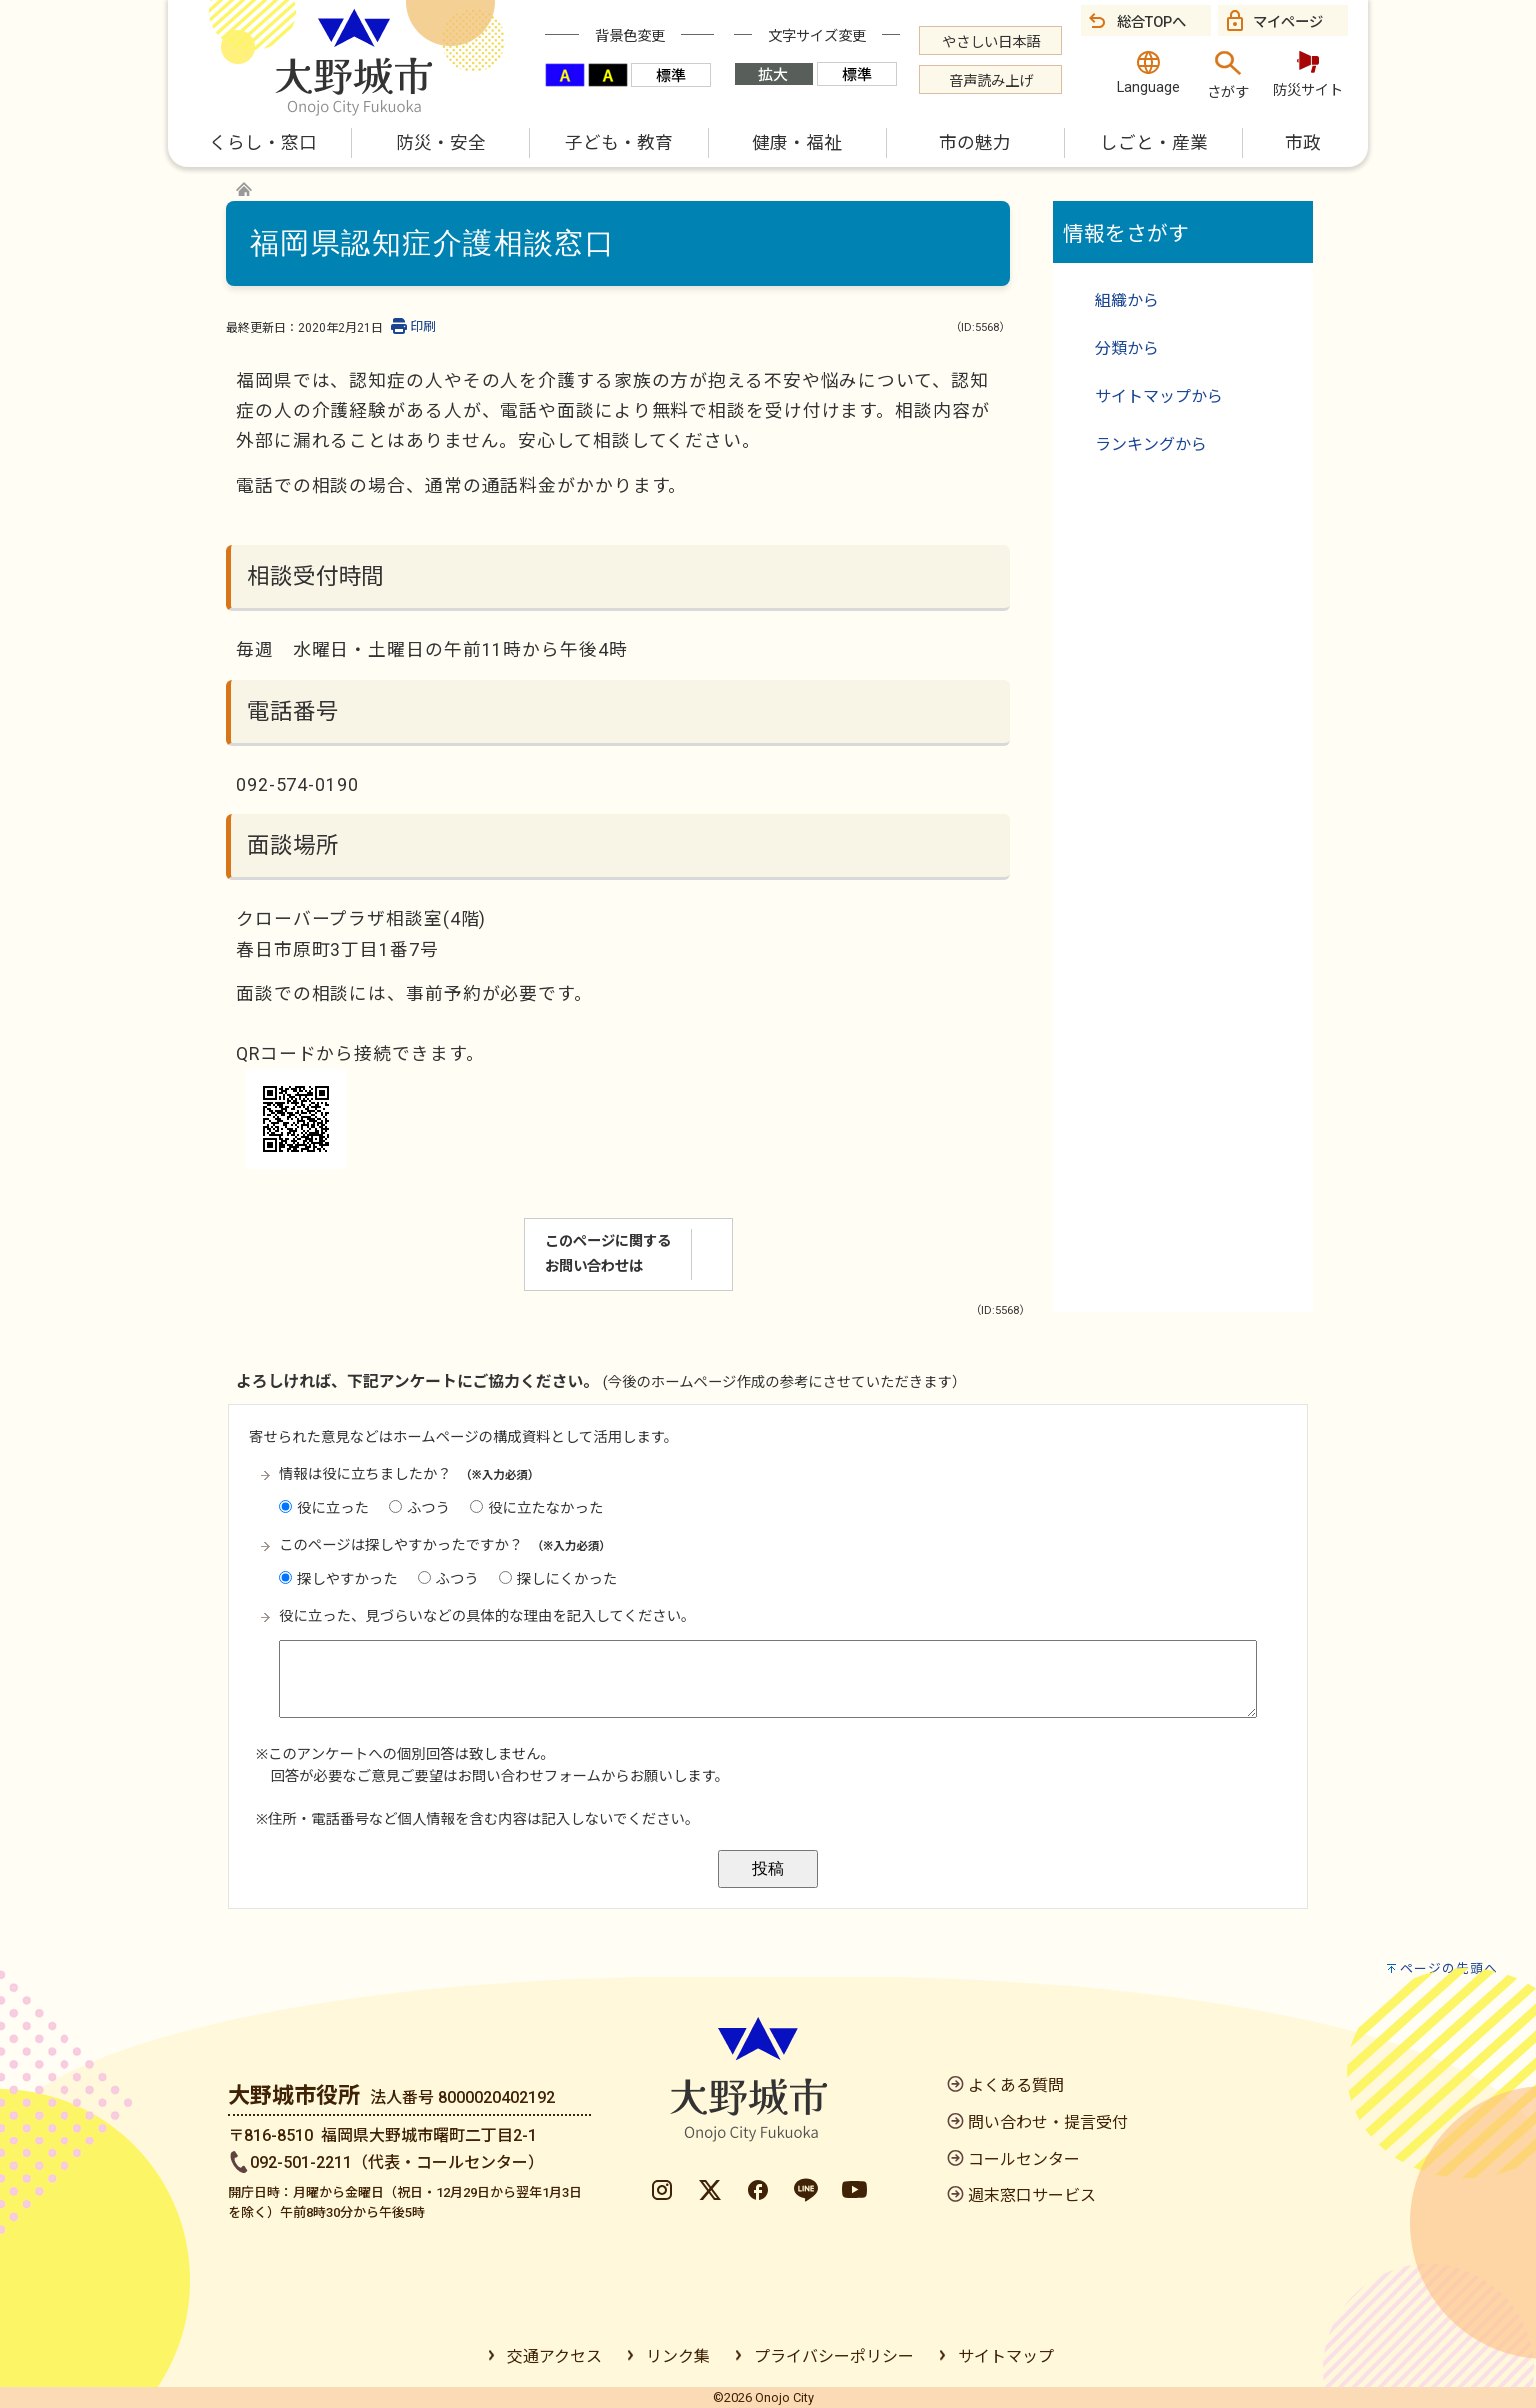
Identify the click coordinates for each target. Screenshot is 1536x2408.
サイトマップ (1006, 2356)
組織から (1127, 300)
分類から (1127, 348)
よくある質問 (1016, 2085)
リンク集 (678, 2356)
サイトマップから (1159, 396)
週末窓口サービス (1032, 2195)
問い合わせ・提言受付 (1048, 2122)
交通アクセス (554, 2356)
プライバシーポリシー (834, 2356)
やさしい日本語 (991, 42)
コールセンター (1024, 2159)
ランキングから (1151, 444)
